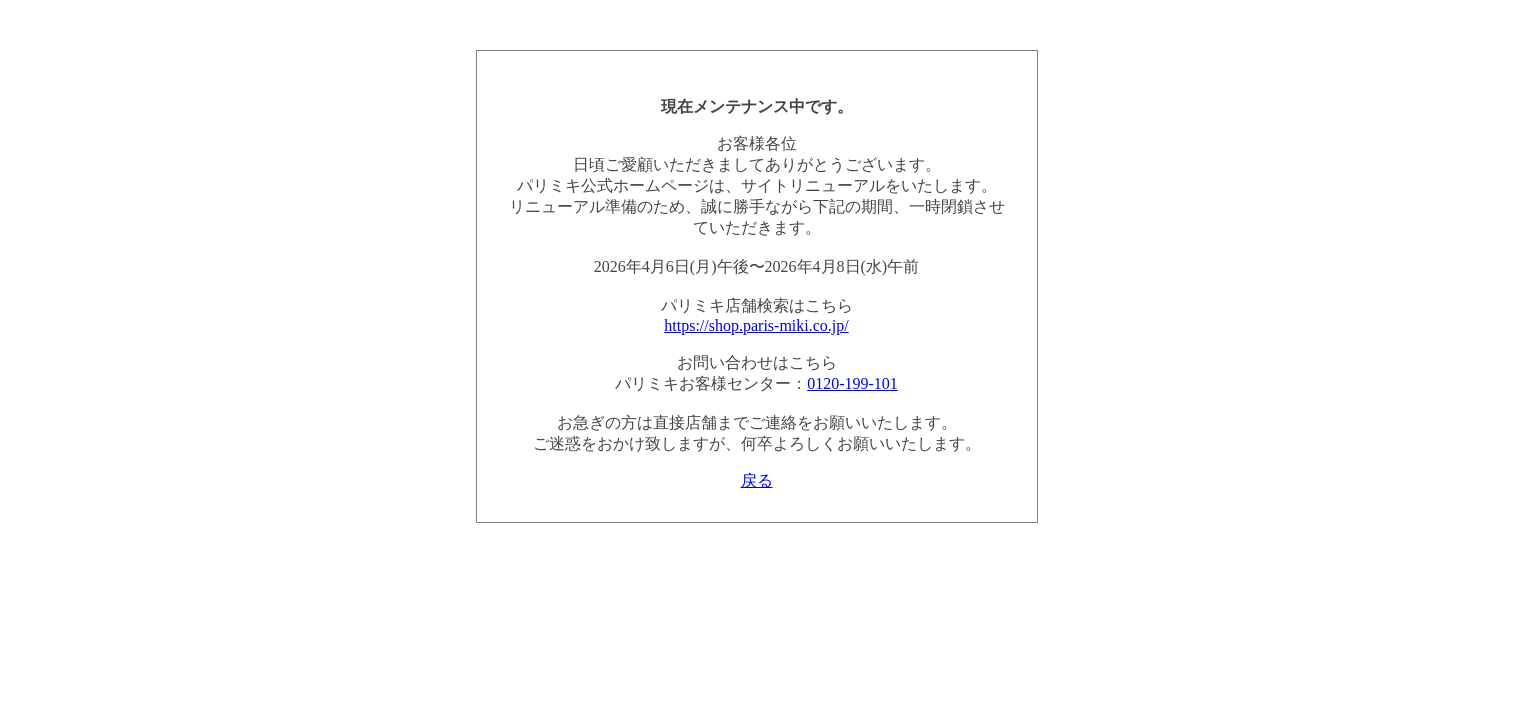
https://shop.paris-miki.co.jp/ (756, 325)
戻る (757, 480)
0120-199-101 (852, 383)
